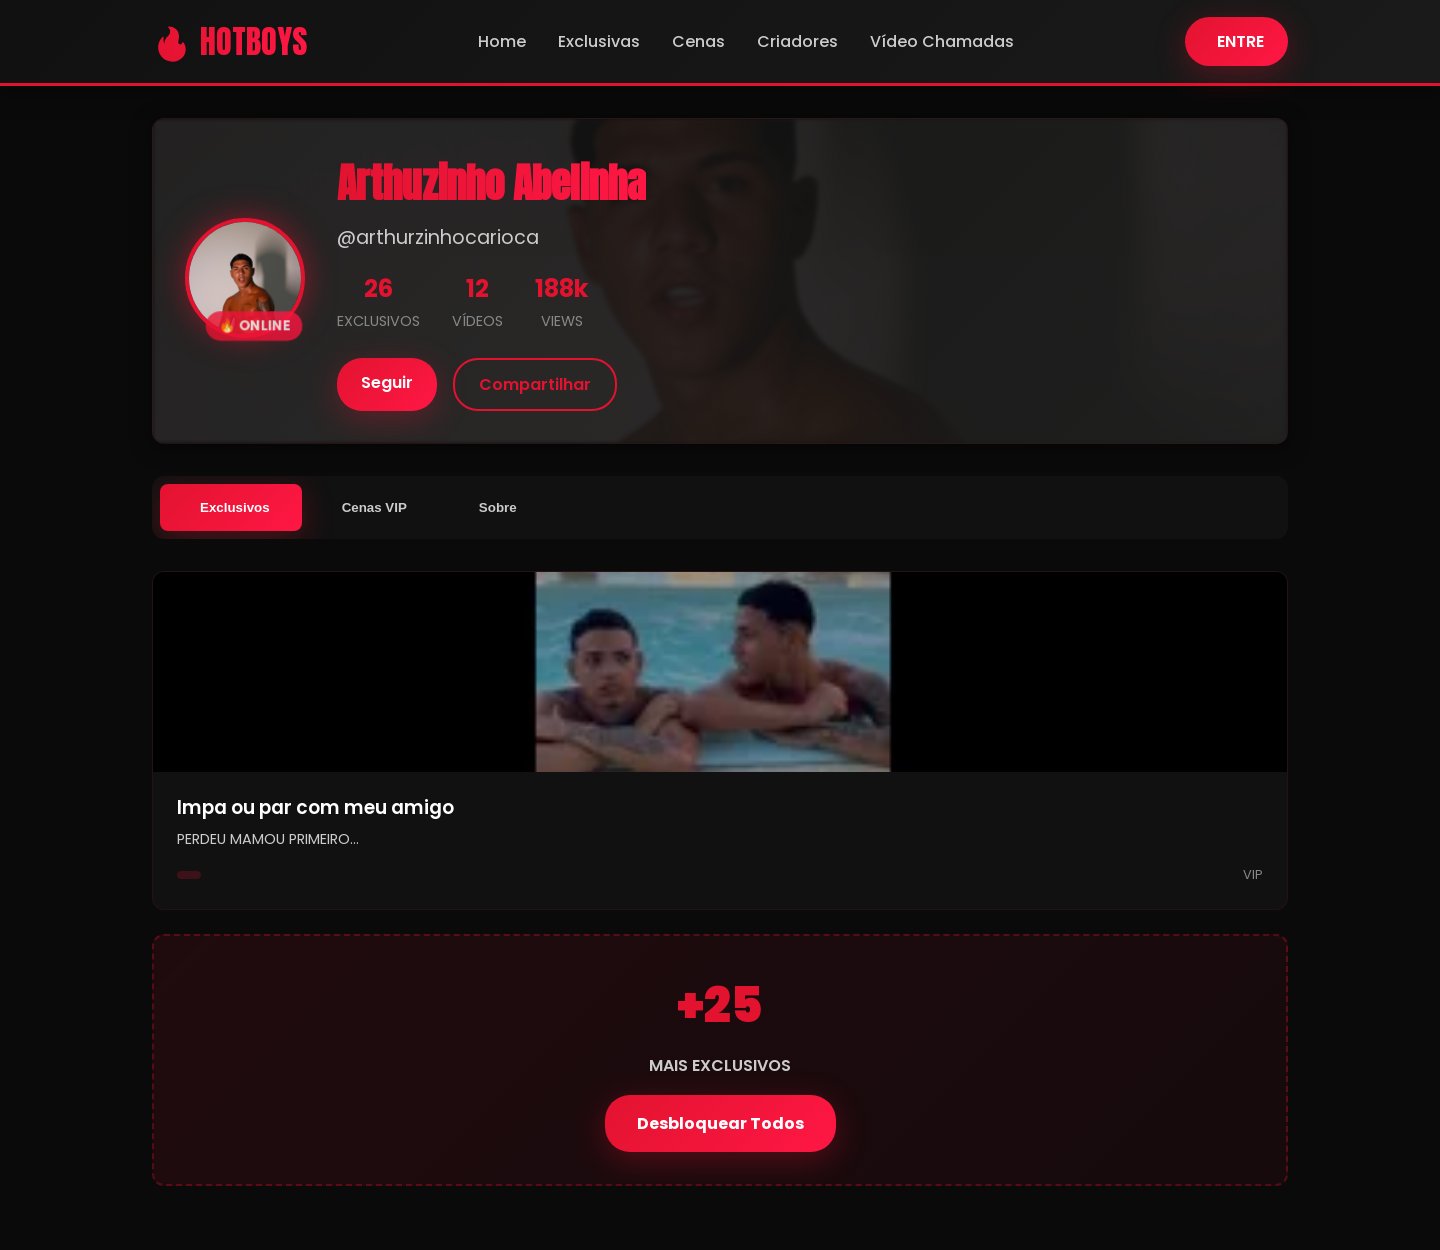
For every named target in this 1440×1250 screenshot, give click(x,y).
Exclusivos (235, 507)
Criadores (797, 41)
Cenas (698, 41)
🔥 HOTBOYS (229, 41)
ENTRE (1240, 41)
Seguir (387, 382)
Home (502, 41)
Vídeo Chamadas (942, 41)
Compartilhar (535, 384)
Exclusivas (599, 41)
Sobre (498, 507)
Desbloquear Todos (720, 1123)
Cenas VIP (374, 507)
